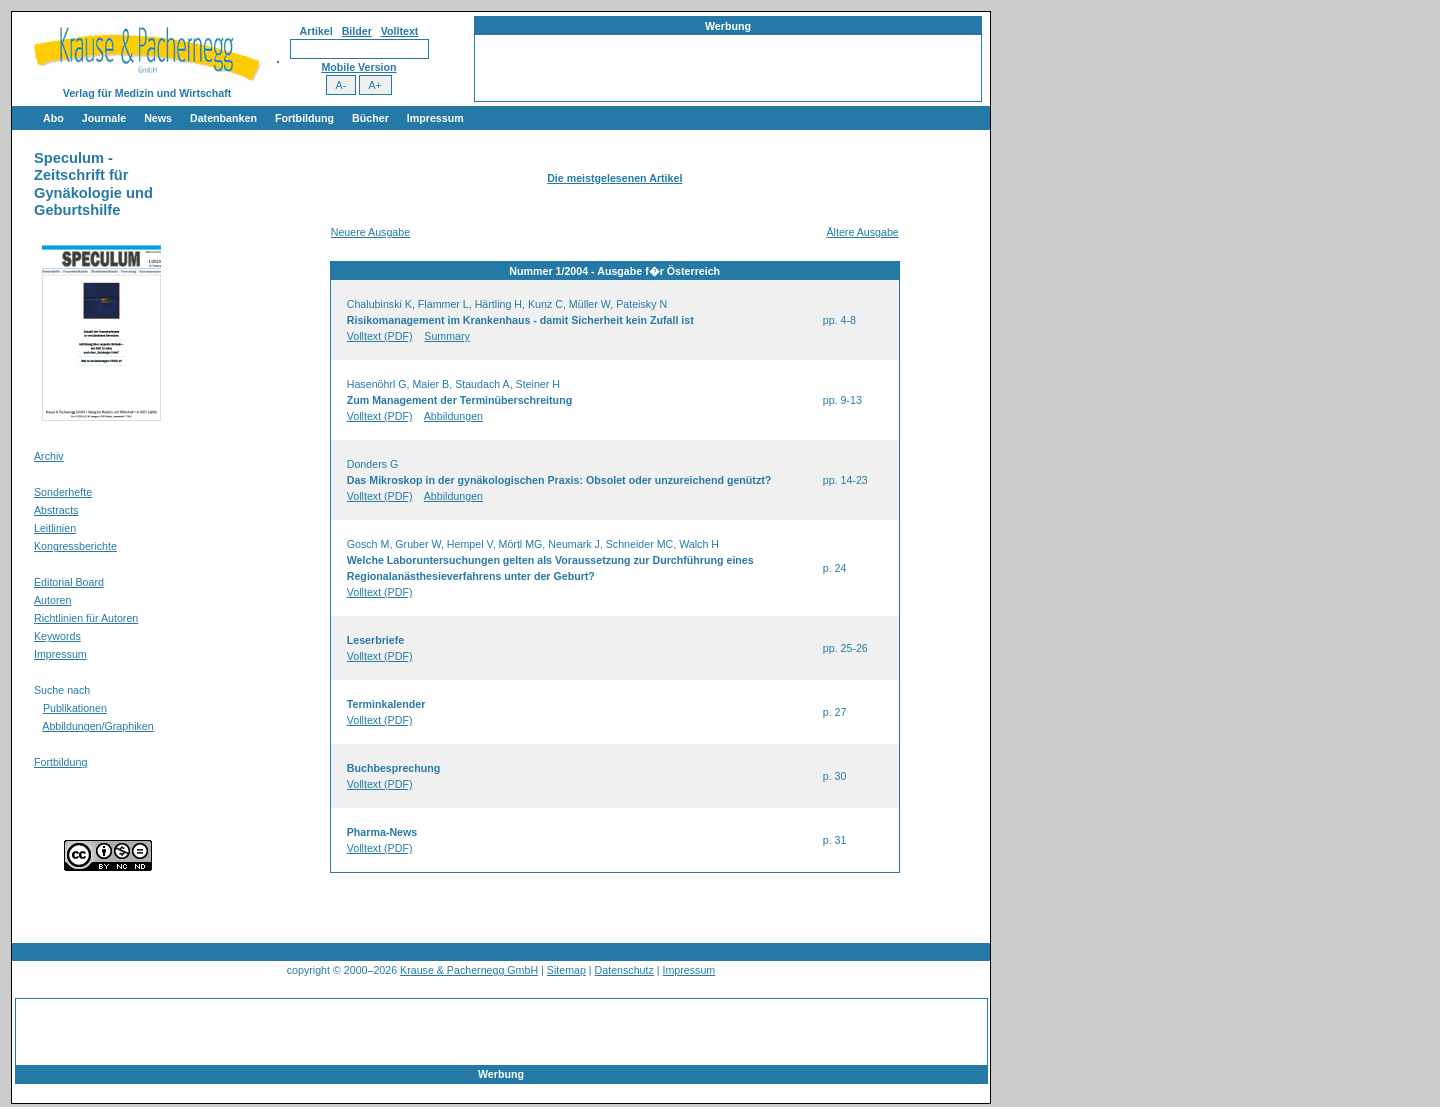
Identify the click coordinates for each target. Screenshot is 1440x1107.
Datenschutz (624, 970)
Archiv (49, 456)
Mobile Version (358, 67)
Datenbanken (223, 118)
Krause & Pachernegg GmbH (469, 970)
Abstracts (56, 510)
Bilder (357, 31)
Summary (447, 336)
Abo (53, 118)
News (158, 118)
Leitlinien (55, 528)
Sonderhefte (63, 492)
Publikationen (75, 708)
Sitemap (566, 970)
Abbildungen (453, 416)
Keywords (57, 636)
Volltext (400, 31)
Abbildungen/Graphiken (97, 726)
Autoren (52, 600)
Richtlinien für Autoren (86, 618)
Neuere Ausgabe (370, 232)
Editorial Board (69, 582)
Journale (104, 118)
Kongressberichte (75, 546)
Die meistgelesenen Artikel (614, 178)
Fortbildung (304, 118)
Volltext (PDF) (380, 336)
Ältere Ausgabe (862, 232)
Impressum (435, 118)
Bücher (370, 118)
